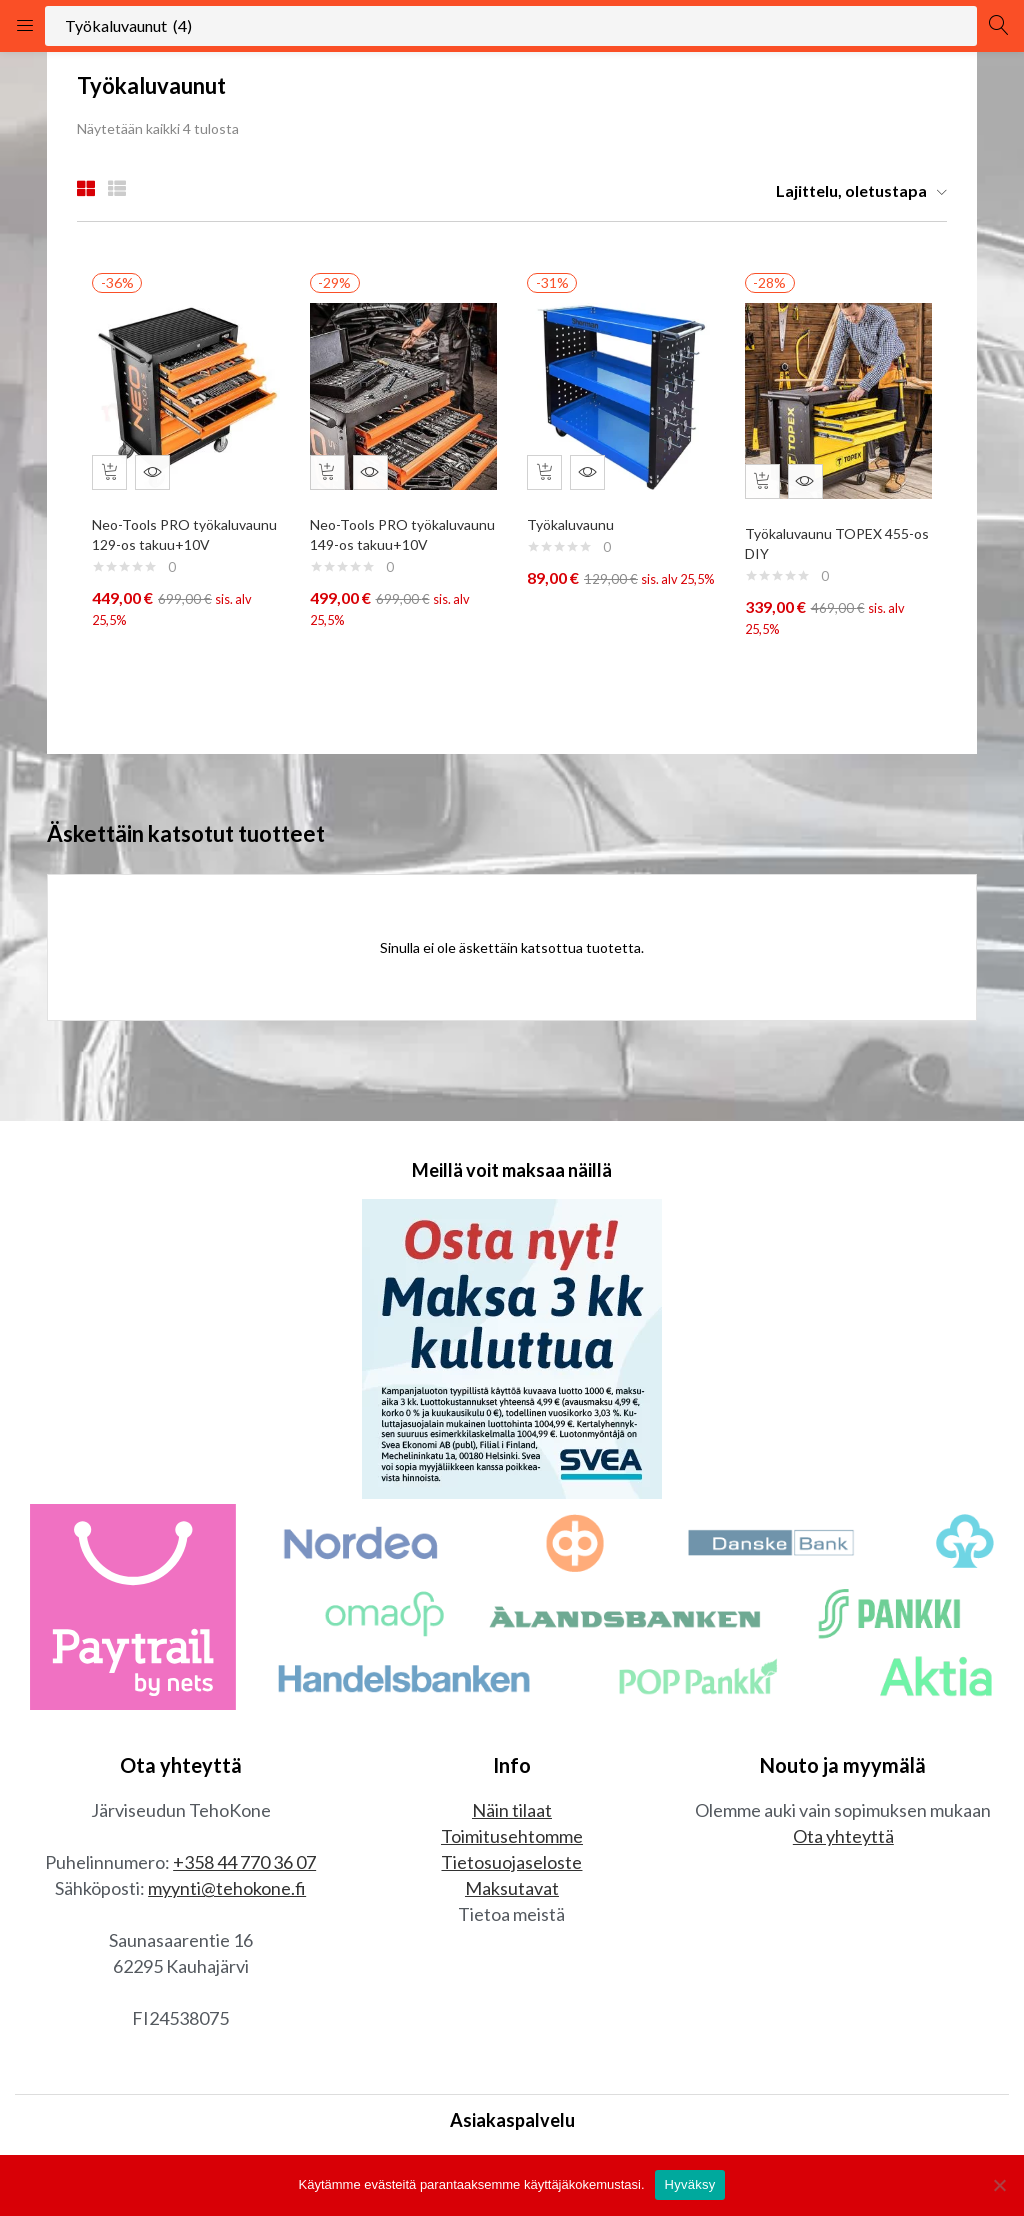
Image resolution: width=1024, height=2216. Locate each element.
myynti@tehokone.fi (227, 1904)
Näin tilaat (512, 1826)
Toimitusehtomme (512, 1852)
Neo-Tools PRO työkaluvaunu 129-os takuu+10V (162, 534)
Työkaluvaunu (575, 514)
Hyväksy (690, 2184)
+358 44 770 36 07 (244, 1878)
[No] (999, 2185)
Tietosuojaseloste (511, 1878)
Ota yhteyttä (843, 1852)
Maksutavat (512, 1904)
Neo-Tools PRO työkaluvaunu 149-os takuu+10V (380, 534)
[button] (854, 191)
